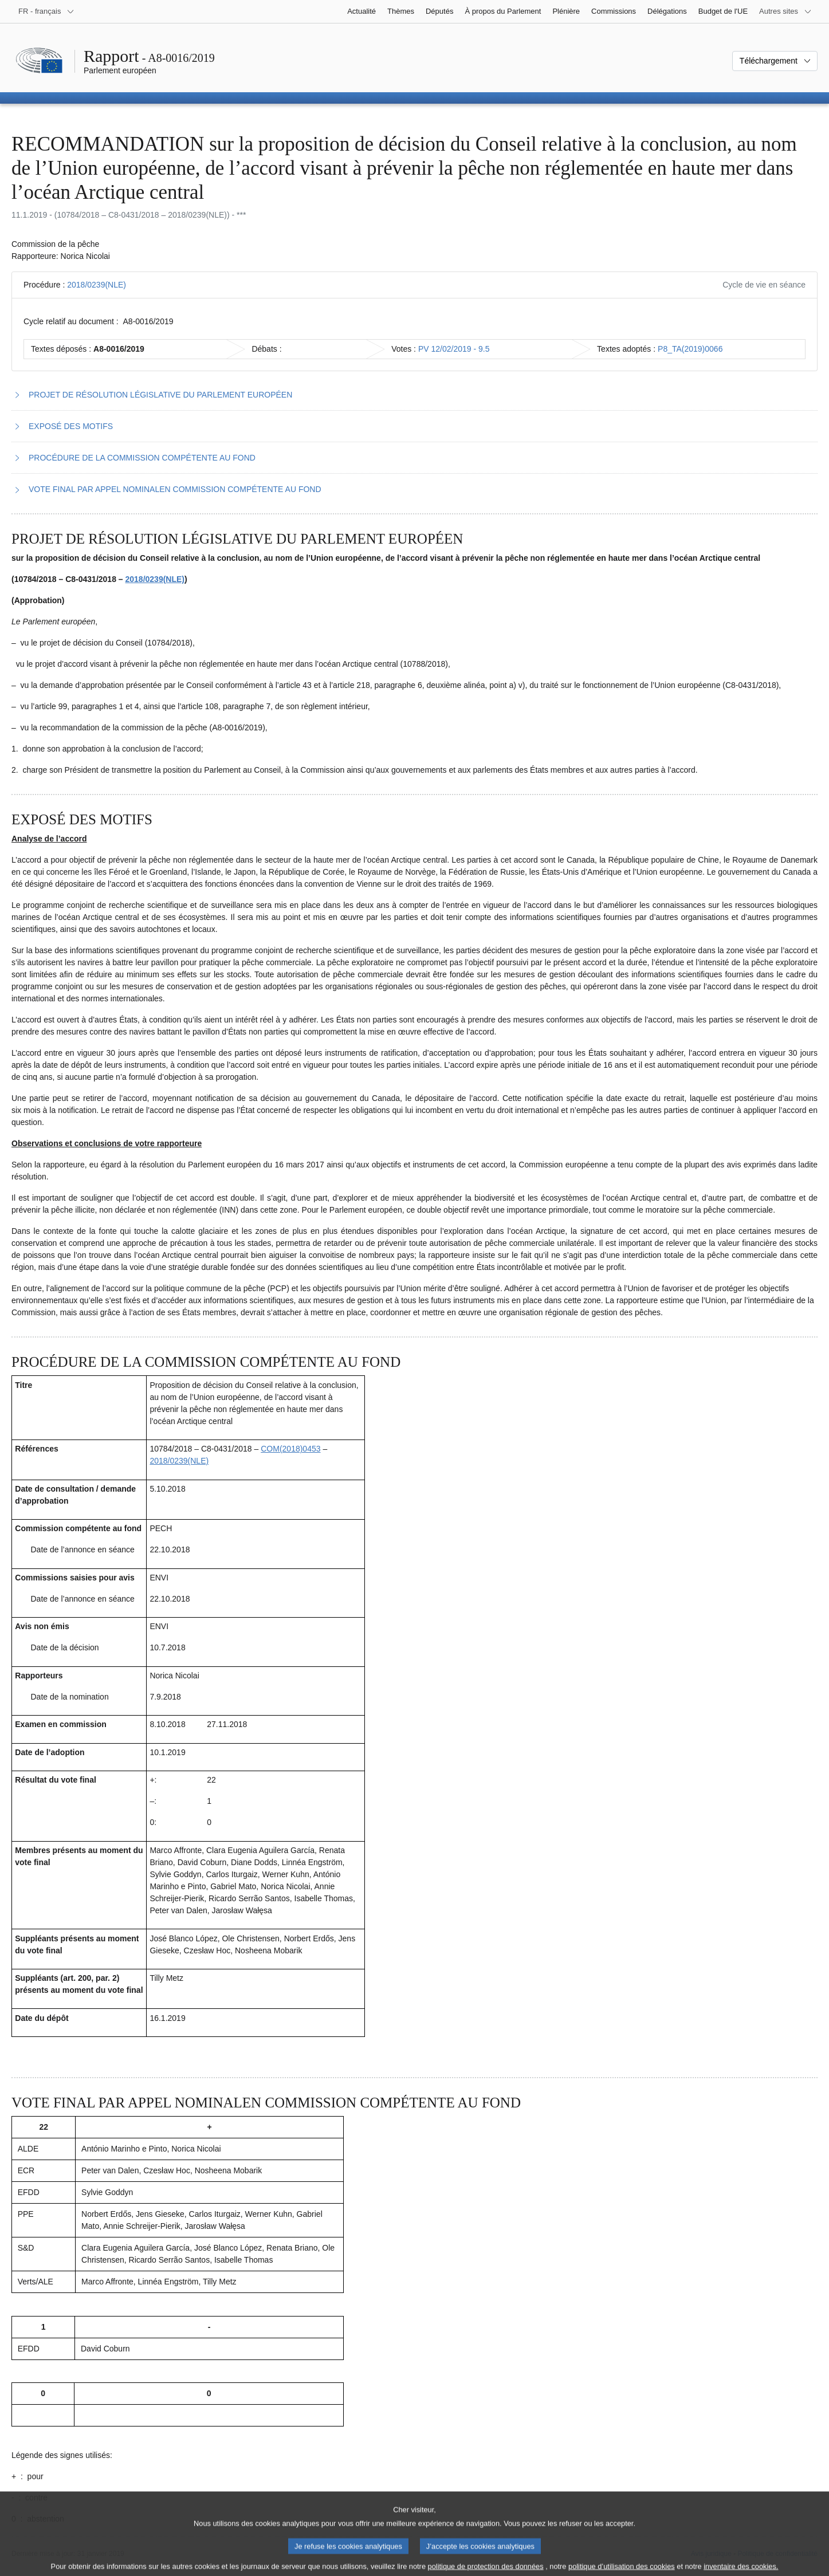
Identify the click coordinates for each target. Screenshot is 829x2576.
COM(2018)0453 (290, 1448)
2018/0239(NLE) (96, 284)
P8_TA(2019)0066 (690, 348)
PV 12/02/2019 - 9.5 (454, 348)
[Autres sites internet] (785, 11)
